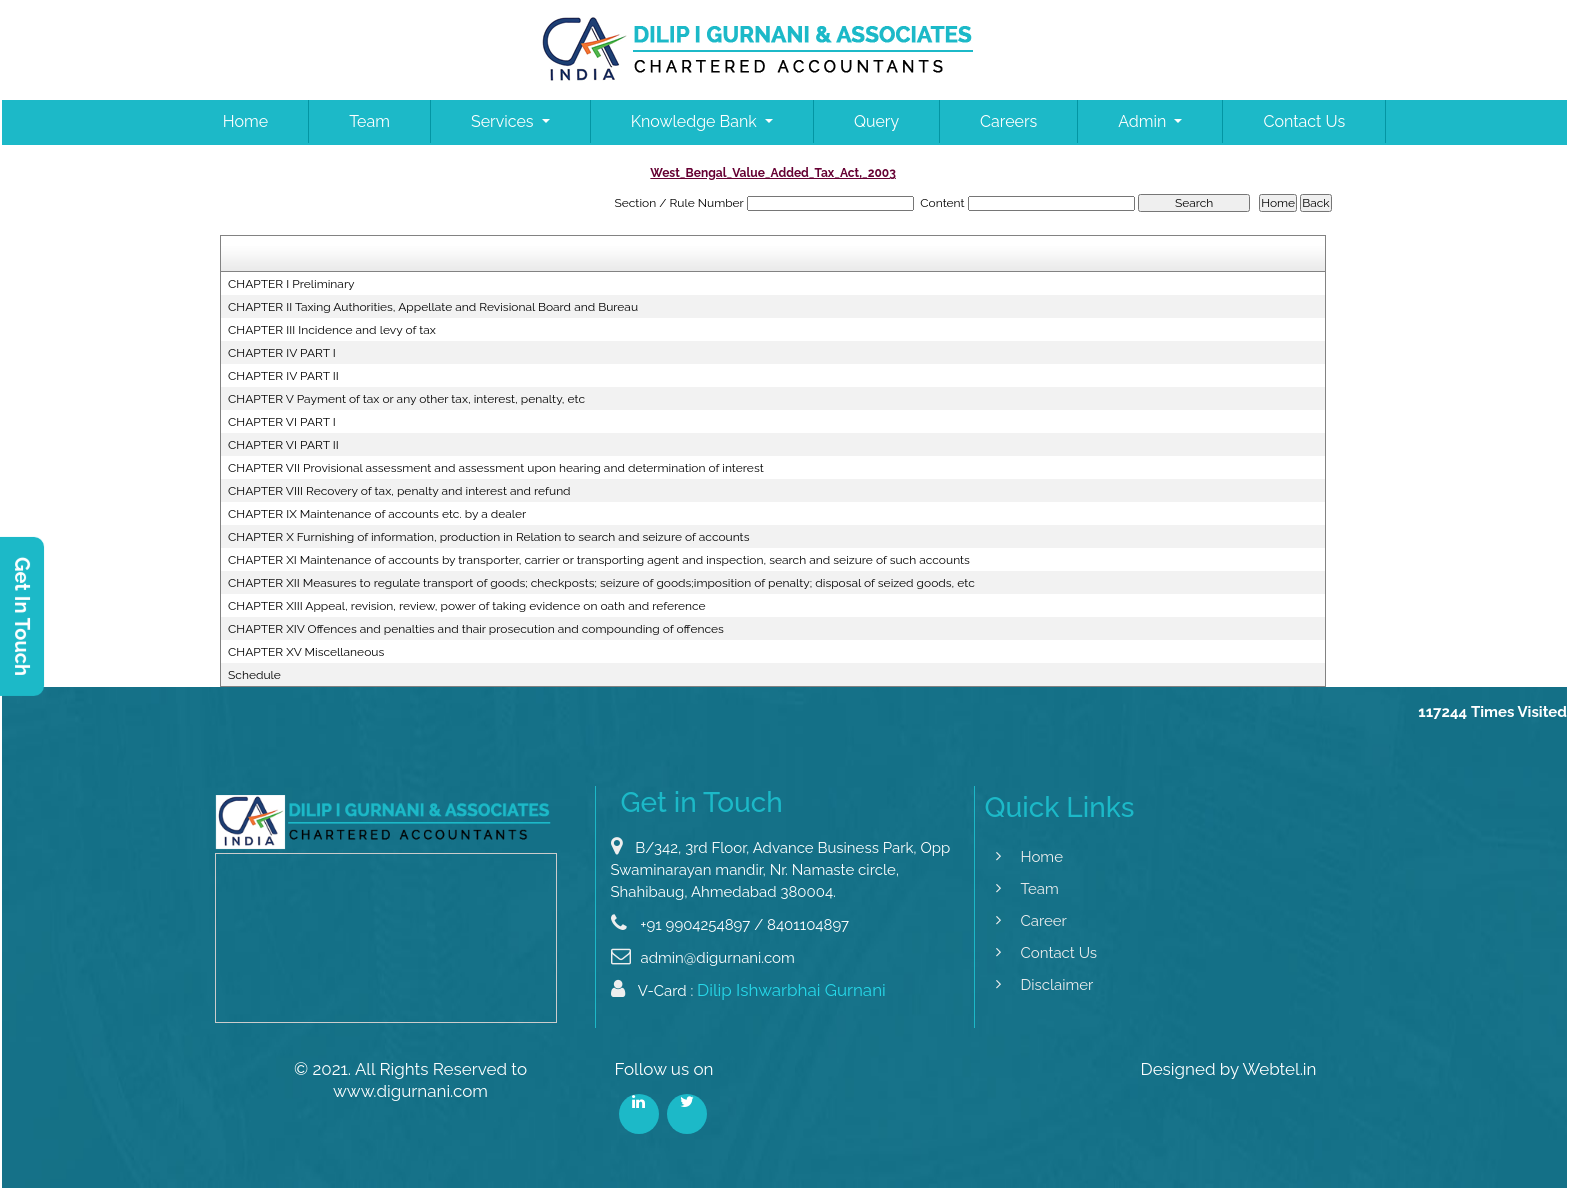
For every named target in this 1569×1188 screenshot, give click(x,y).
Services (504, 121)
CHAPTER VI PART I (282, 422)
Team (369, 121)
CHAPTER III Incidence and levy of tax (332, 330)
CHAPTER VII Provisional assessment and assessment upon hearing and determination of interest (496, 468)
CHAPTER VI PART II (283, 445)
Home (245, 121)
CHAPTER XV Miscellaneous (306, 652)
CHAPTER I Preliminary (291, 284)
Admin (1144, 121)
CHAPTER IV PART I (282, 353)
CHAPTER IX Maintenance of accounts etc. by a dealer (377, 514)
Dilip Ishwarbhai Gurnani (791, 1003)
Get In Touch (22, 616)
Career (1030, 921)
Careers (1008, 121)
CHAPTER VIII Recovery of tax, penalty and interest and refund (399, 491)
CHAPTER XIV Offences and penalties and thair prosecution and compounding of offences (476, 629)
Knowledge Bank (696, 121)
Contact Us (1304, 121)
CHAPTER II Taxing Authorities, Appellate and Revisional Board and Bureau (433, 307)
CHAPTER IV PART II (283, 376)
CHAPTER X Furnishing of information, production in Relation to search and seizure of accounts (488, 537)
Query (876, 121)
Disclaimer (1043, 985)
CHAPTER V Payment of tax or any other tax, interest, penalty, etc (406, 399)
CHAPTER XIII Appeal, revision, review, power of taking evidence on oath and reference (467, 606)
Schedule (254, 675)
